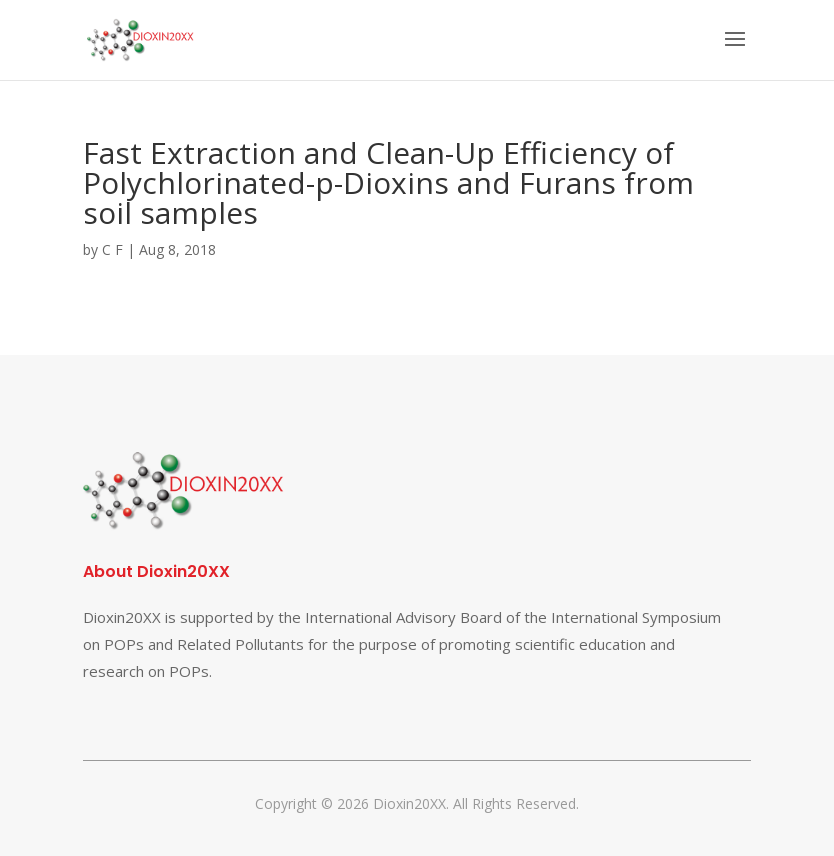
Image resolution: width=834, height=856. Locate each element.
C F (112, 249)
